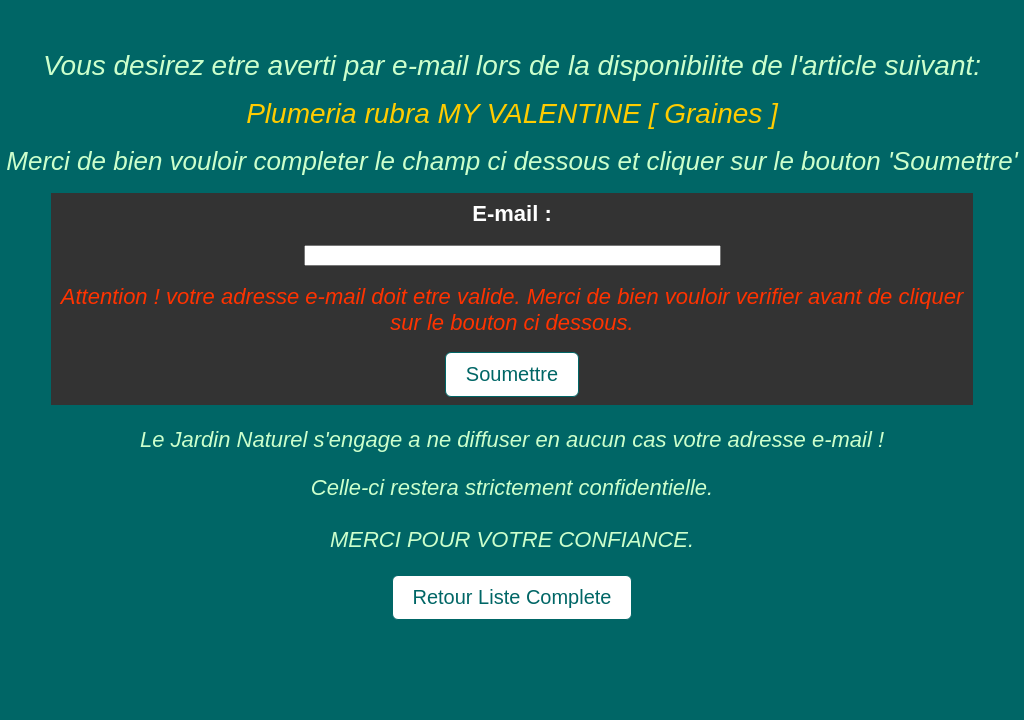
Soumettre (512, 374)
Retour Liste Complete (512, 597)
